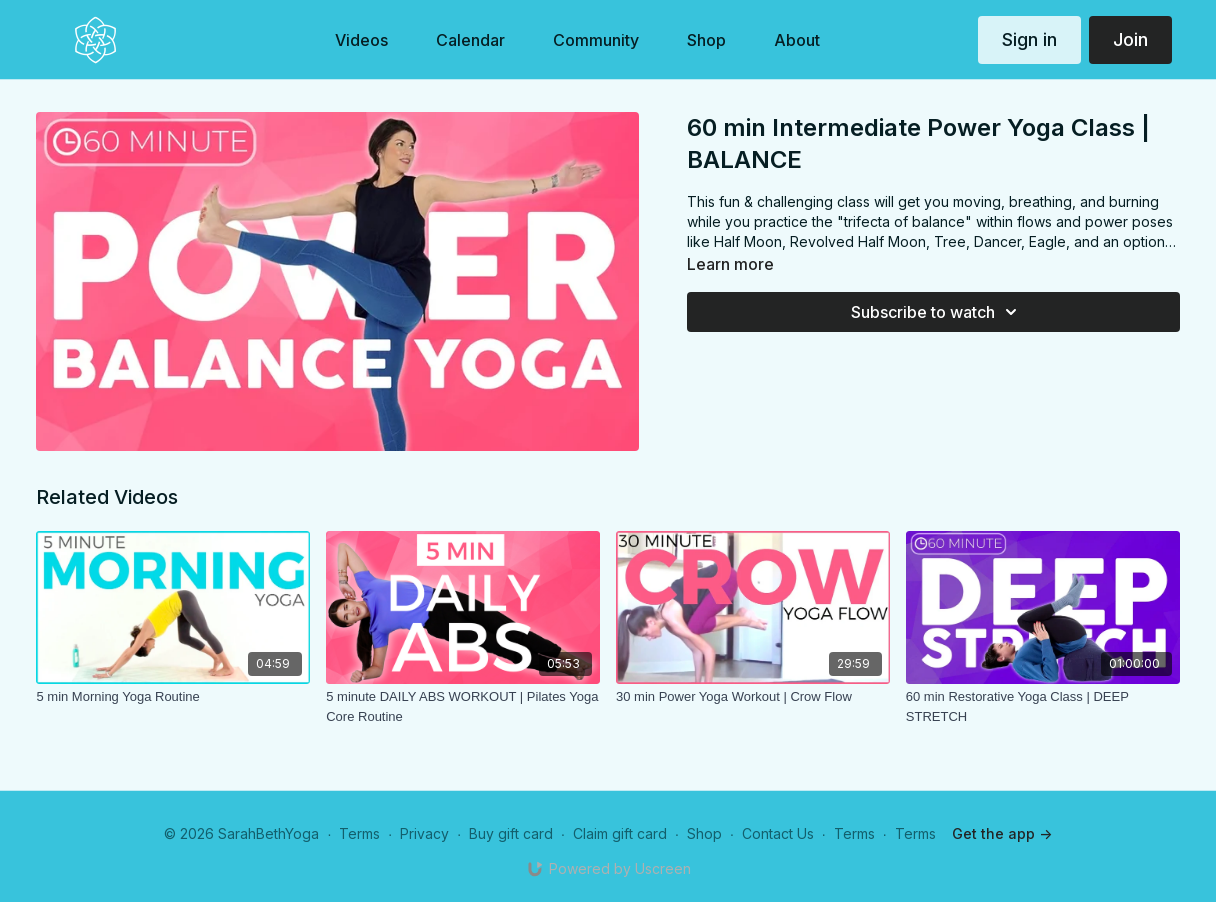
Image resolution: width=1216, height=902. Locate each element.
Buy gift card (511, 833)
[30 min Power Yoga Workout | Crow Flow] (753, 697)
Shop (704, 833)
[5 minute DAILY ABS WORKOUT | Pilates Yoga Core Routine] (463, 706)
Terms (359, 833)
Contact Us (778, 833)
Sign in (1029, 39)
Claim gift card (620, 833)
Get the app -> (1002, 833)
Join (1130, 39)
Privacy (424, 833)
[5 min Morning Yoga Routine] (173, 697)
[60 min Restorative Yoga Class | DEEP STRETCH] (1043, 706)
